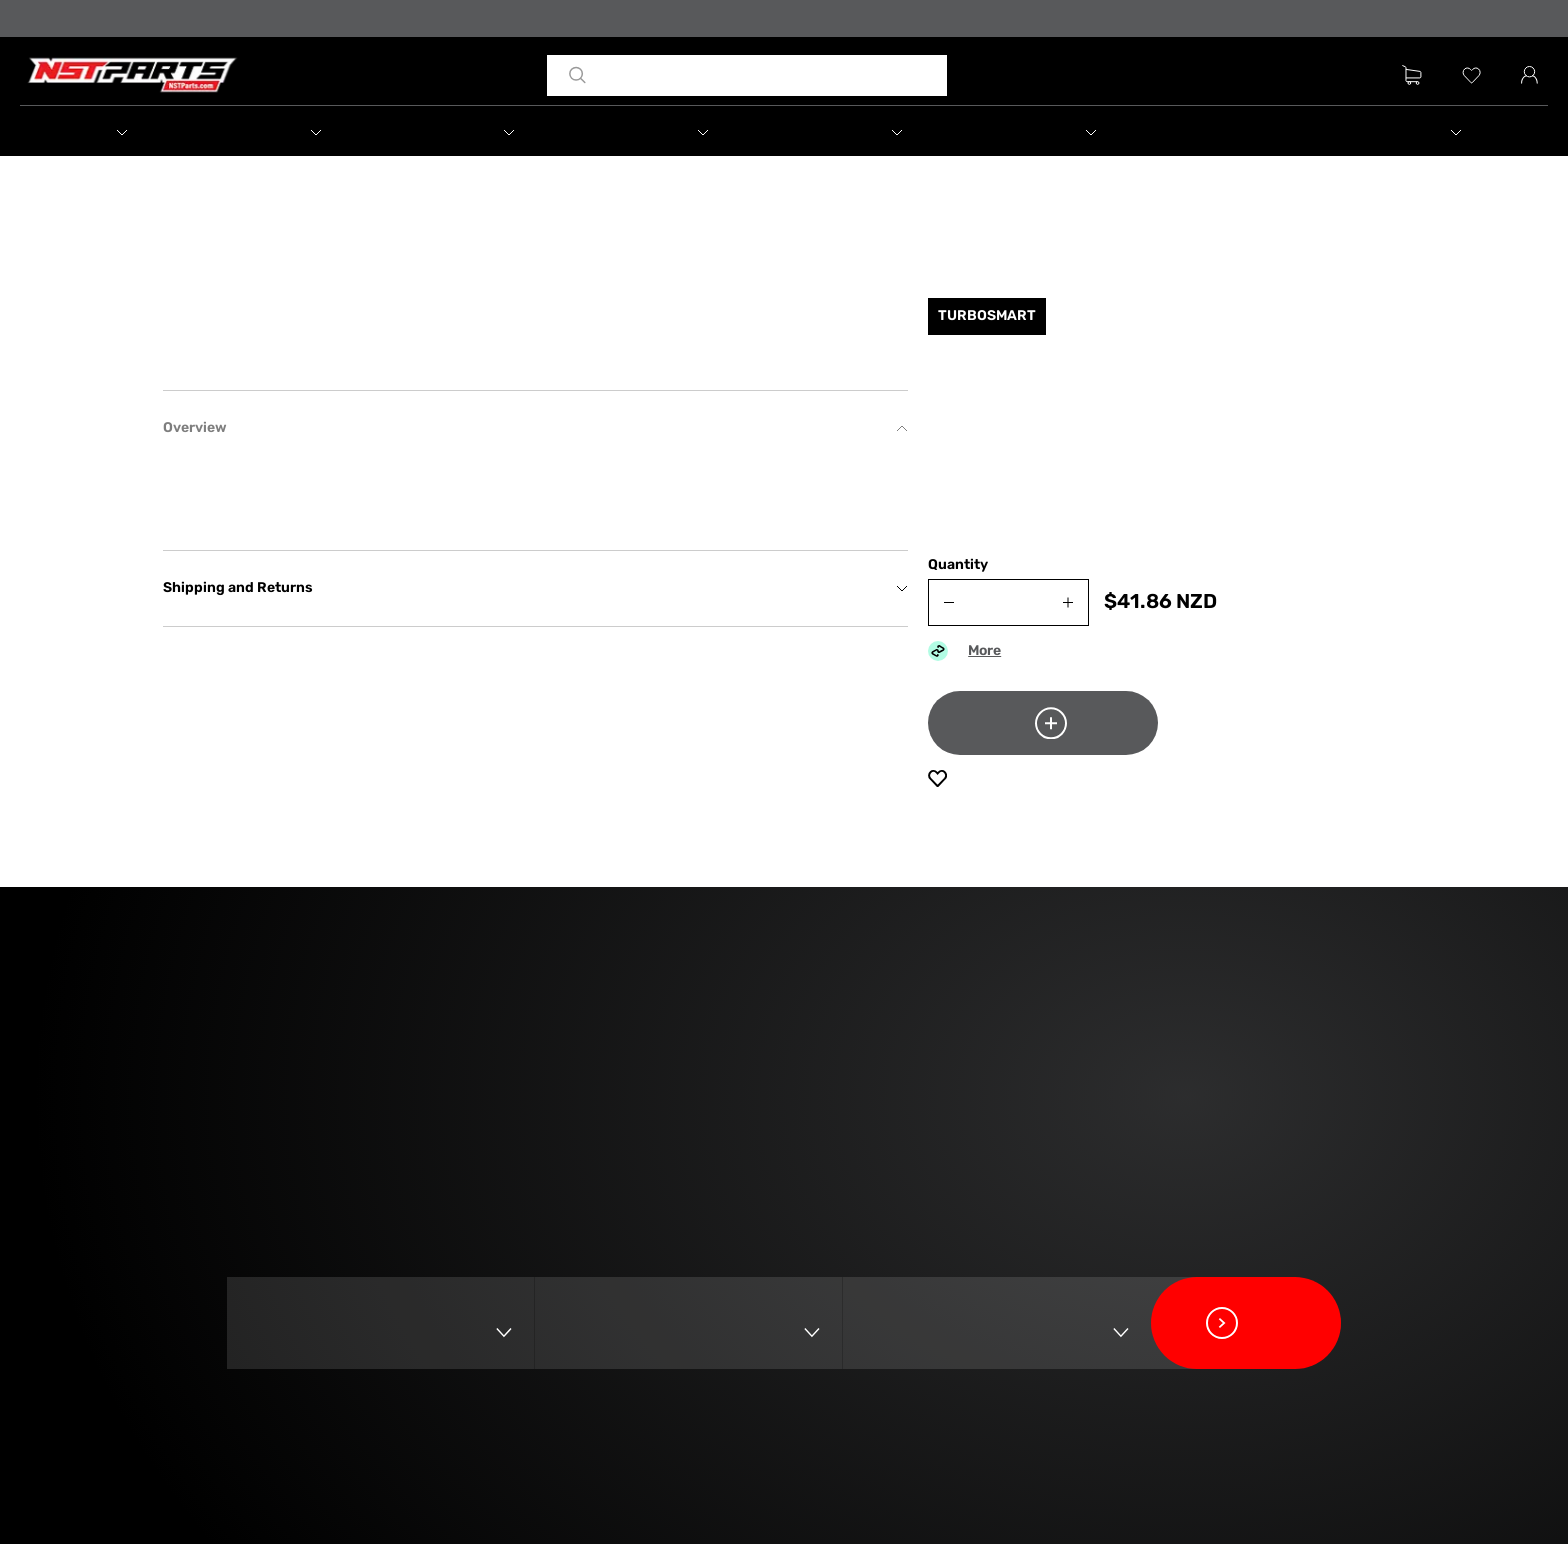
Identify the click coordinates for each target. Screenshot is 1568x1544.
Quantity (958, 584)
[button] (143, 134)
